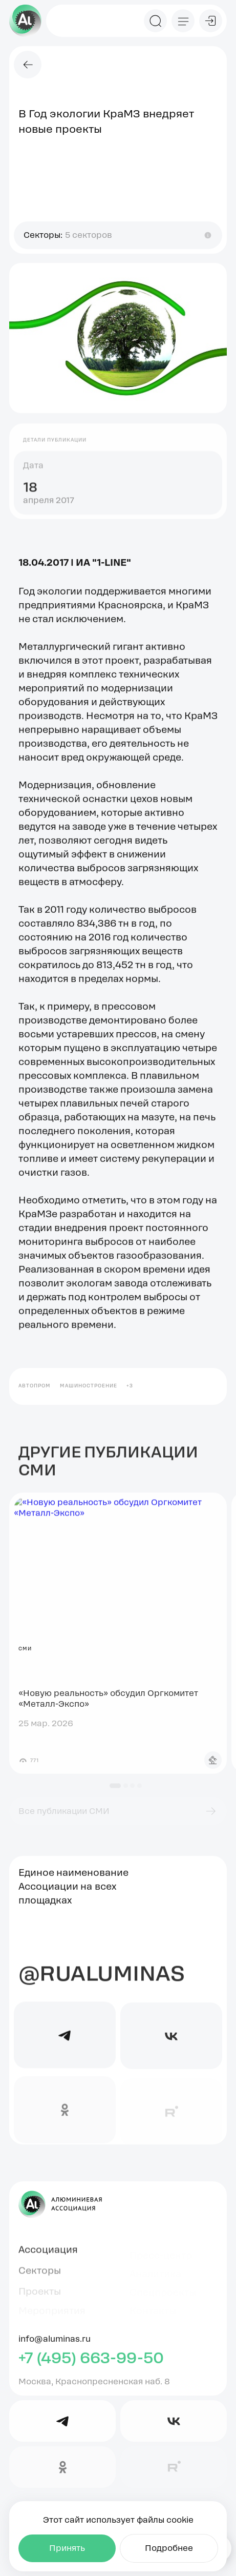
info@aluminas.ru (54, 2345)
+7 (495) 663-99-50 (91, 2365)
